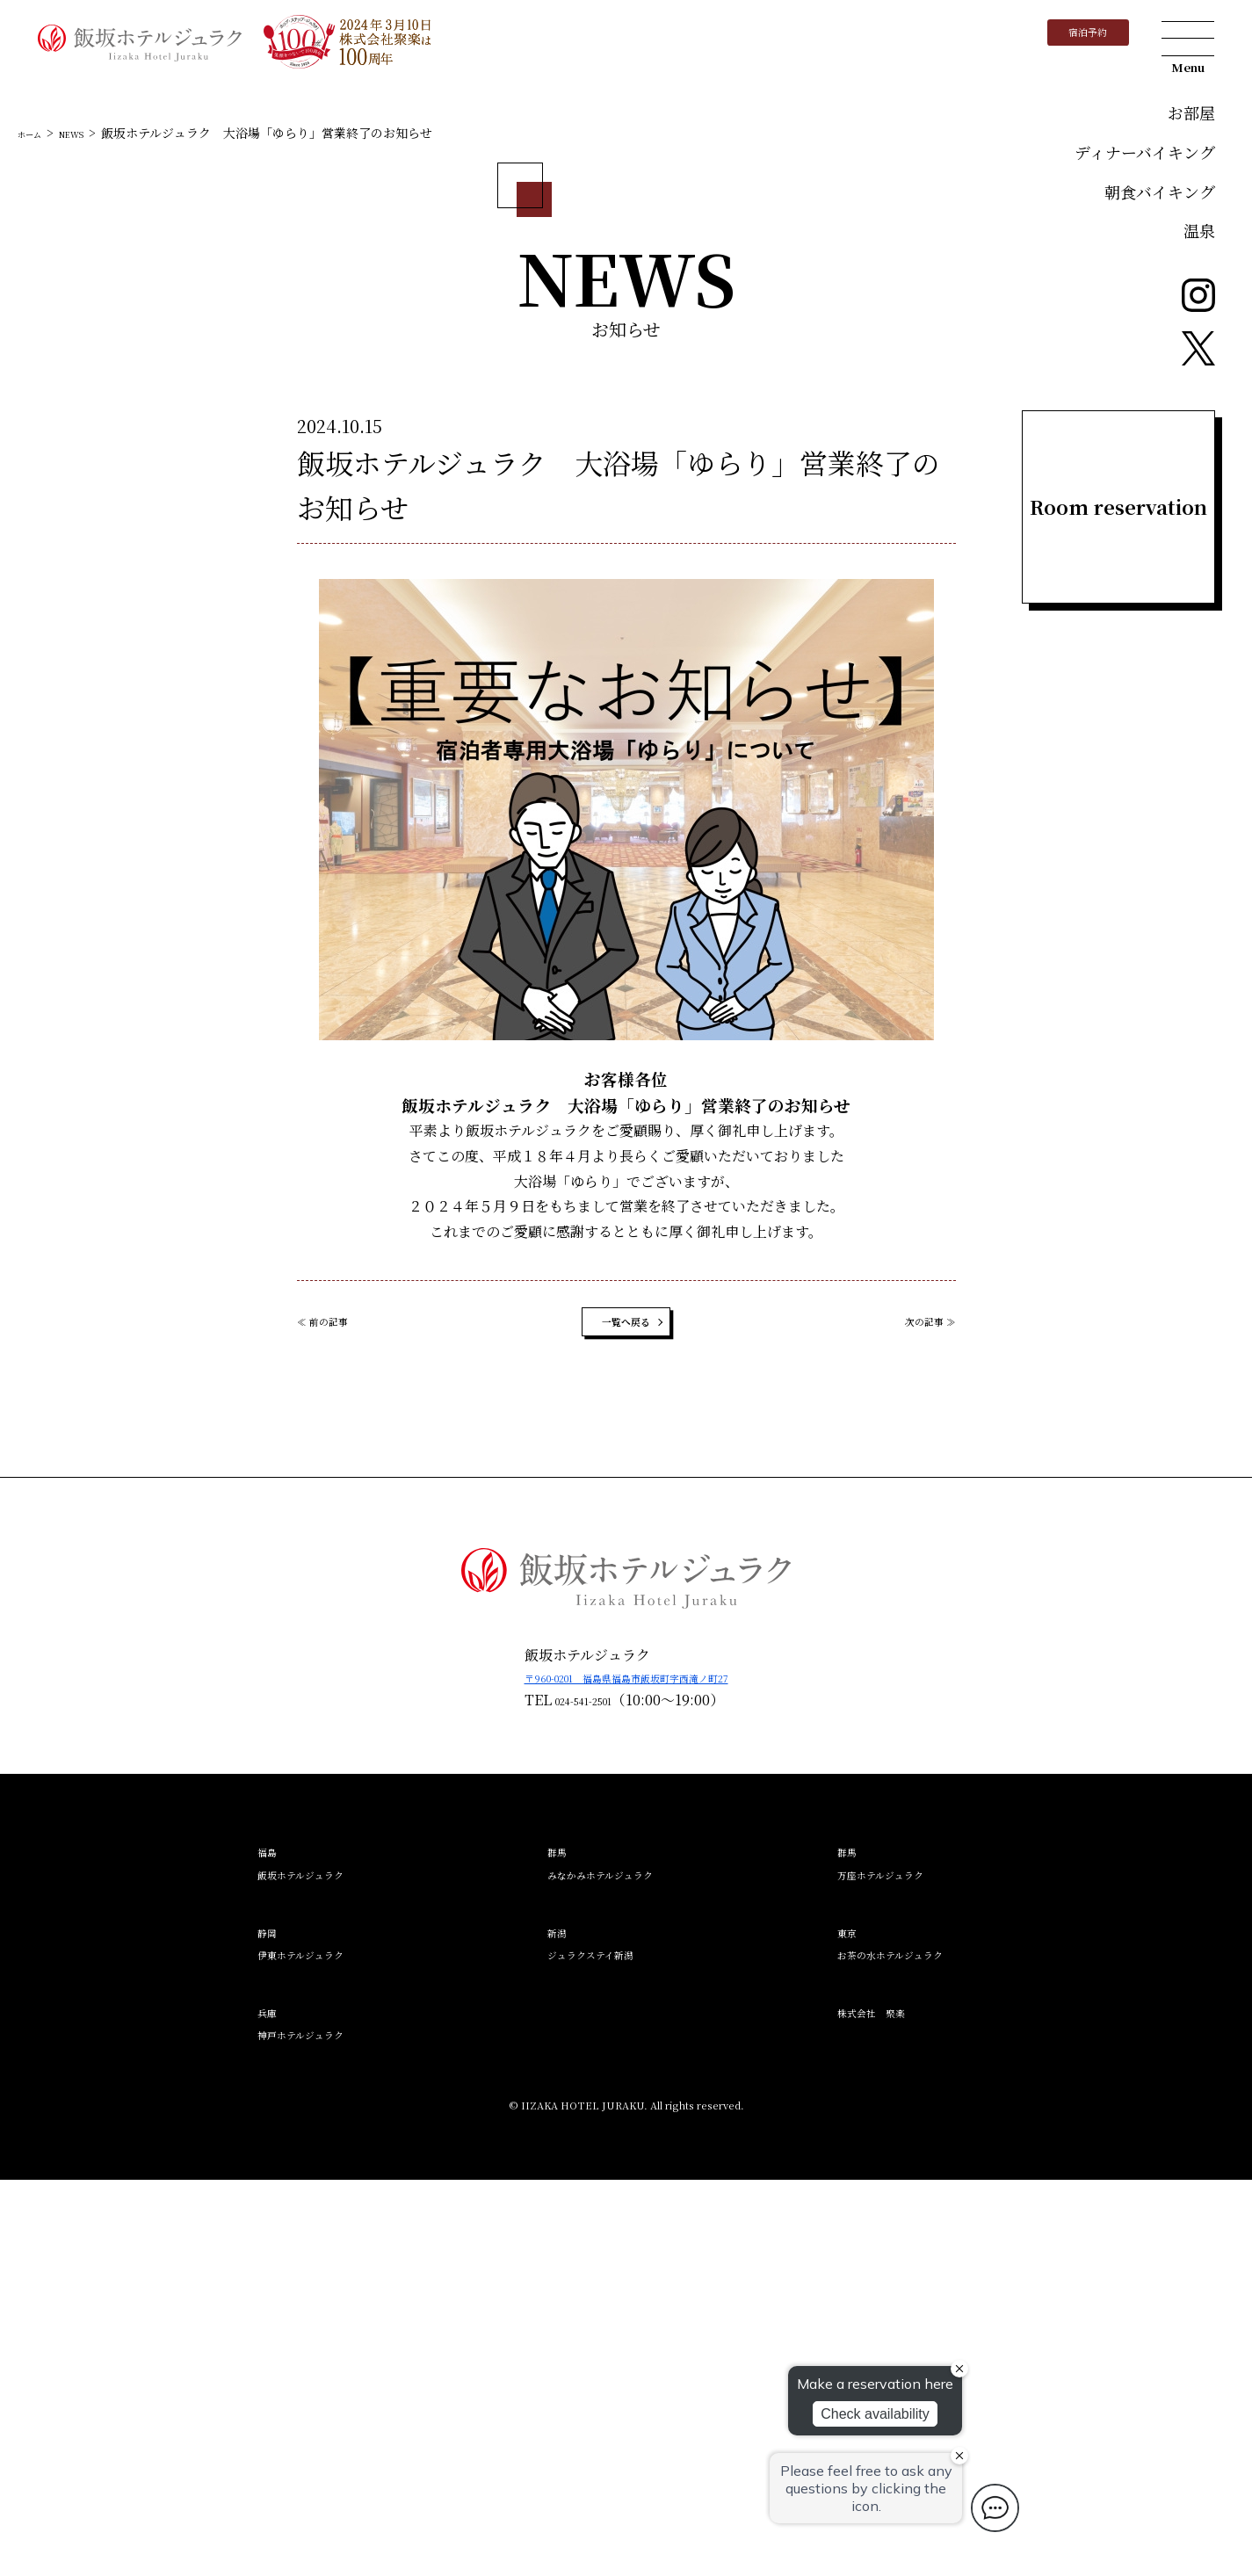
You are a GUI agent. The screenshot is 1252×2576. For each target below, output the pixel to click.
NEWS (91, 514)
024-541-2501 (551, 2096)
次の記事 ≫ (919, 1711)
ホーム (36, 514)
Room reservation (1118, 506)
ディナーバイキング (1145, 152)
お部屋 (1191, 112)
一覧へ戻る (626, 1711)
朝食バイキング (1159, 191)
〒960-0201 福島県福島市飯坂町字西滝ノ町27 (626, 2074)
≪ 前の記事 (334, 1711)
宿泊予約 (1067, 39)
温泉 (1199, 230)
